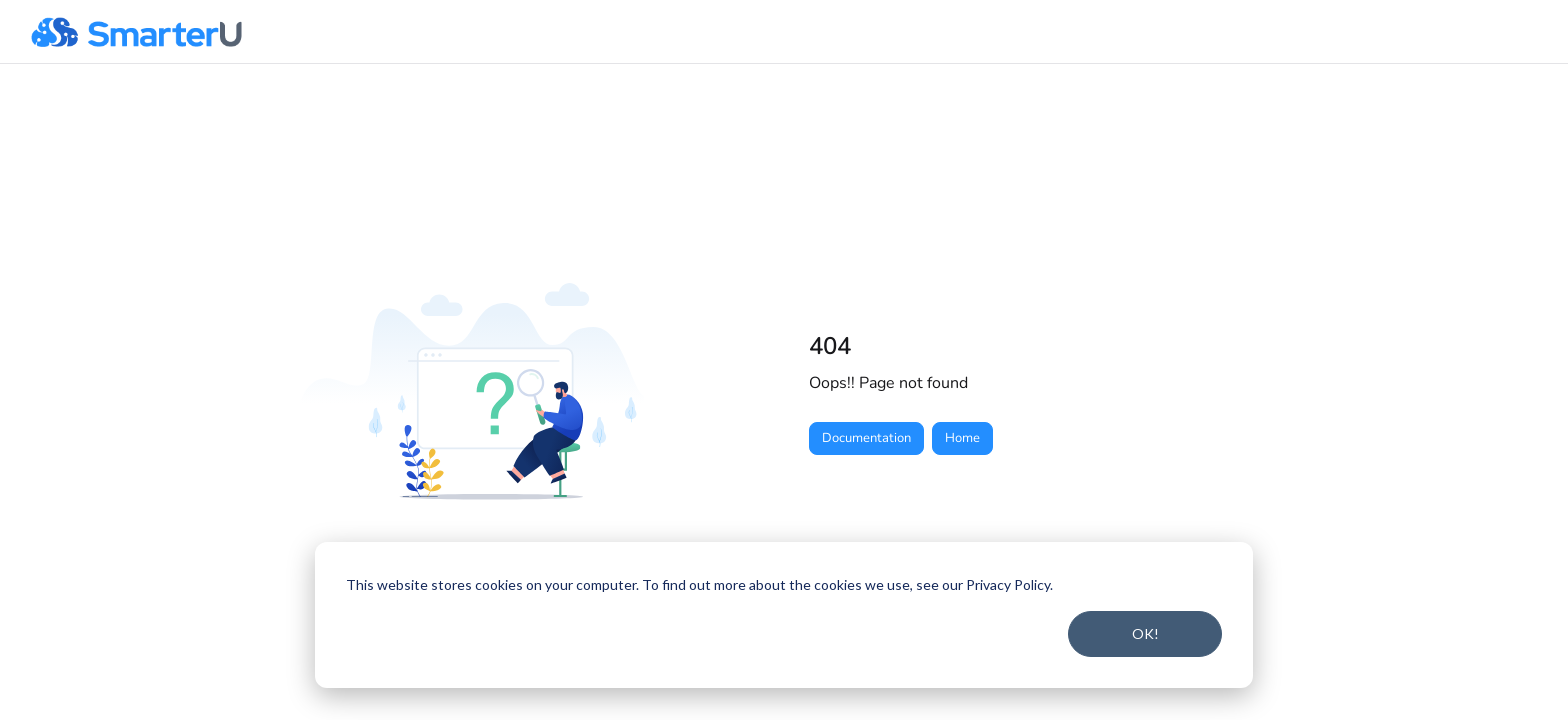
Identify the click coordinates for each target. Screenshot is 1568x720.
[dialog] (784, 615)
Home (962, 438)
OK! (1145, 633)
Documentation (866, 438)
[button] (136, 32)
